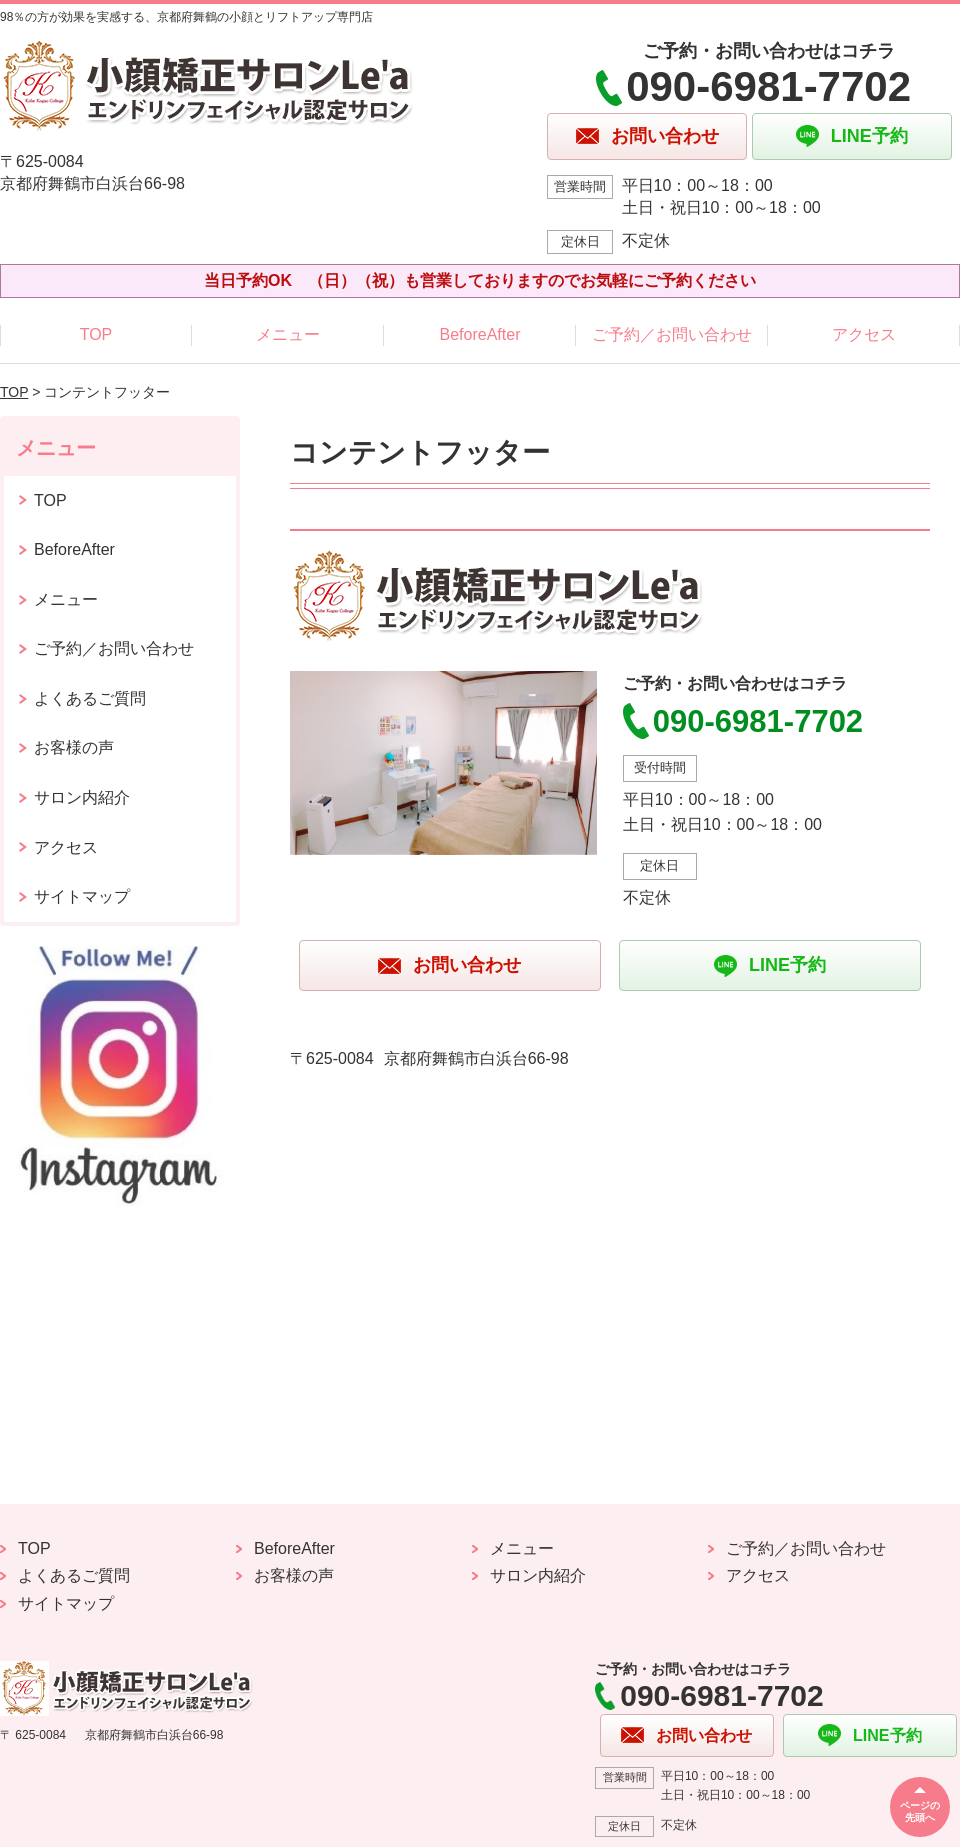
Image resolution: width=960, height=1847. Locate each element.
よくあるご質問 (90, 698)
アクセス (864, 334)
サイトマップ (82, 896)
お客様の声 (74, 747)
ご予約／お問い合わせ (672, 334)
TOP (96, 334)
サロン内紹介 (82, 797)
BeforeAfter (480, 334)
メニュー (288, 334)
